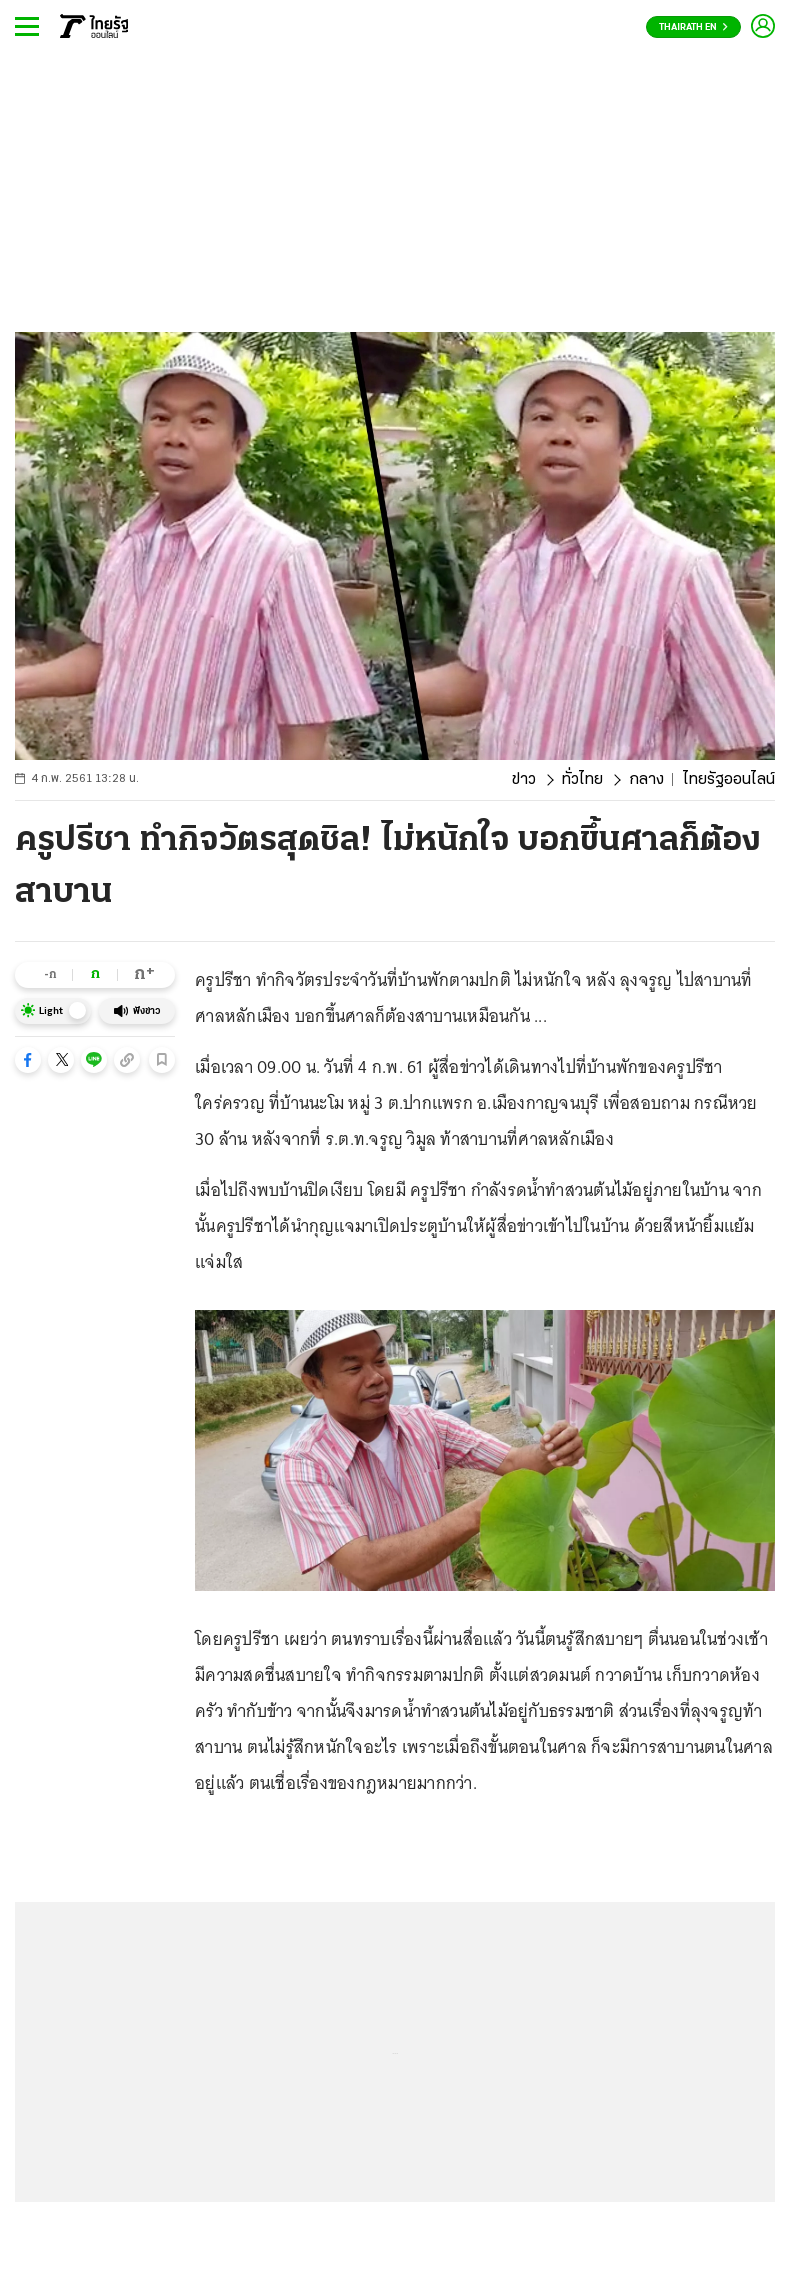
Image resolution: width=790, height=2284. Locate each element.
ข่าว (524, 780)
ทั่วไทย (582, 780)
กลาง (646, 780)
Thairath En (693, 27)
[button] (28, 1060)
